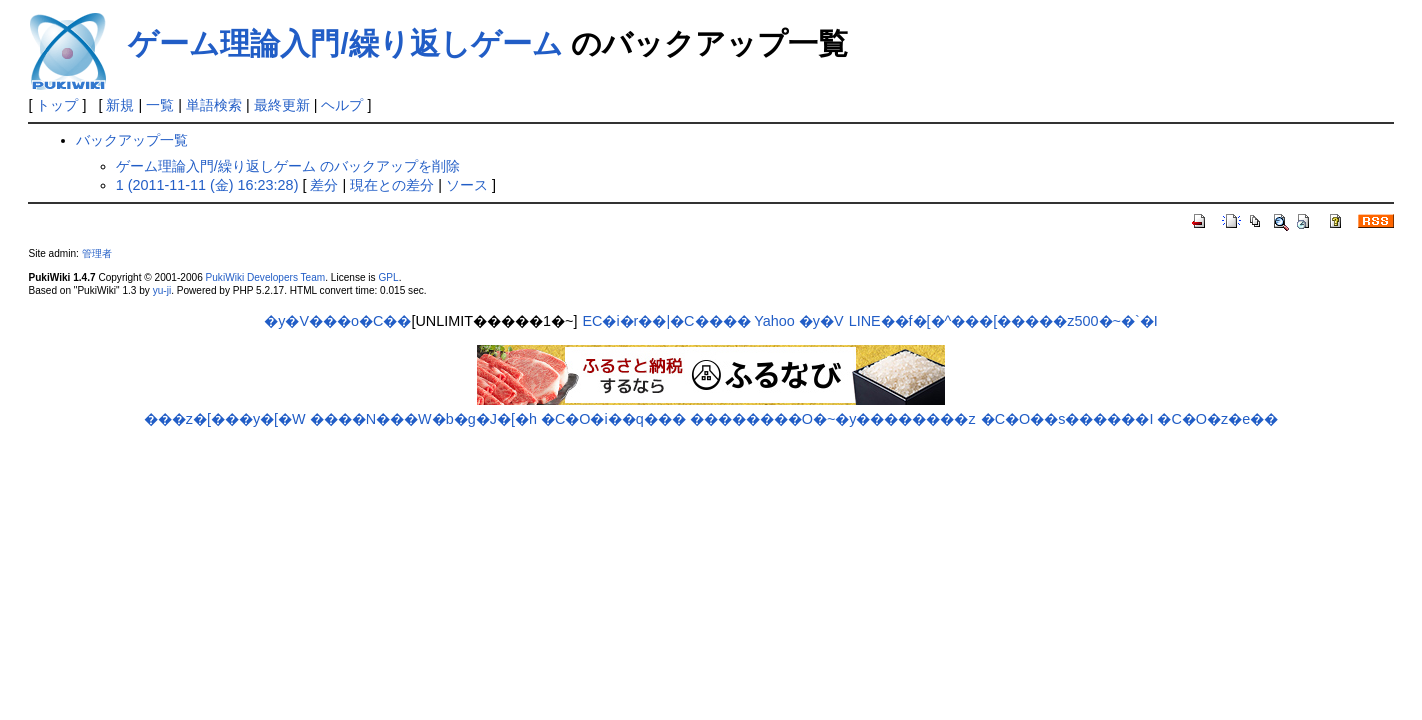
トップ (57, 105)
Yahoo (774, 321)
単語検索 (214, 105)
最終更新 (282, 105)
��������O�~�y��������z (833, 419)
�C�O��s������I (1067, 419)
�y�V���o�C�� (337, 321)
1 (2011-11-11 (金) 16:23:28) (207, 185)
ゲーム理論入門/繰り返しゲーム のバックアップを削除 (288, 166)
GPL (388, 277)
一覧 (160, 105)
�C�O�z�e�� (1217, 419)
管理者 (97, 253)
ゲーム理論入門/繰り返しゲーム (345, 43)
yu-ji (162, 290)
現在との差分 (392, 185)
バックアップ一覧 (132, 140)
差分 (324, 185)
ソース (467, 185)
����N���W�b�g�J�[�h (423, 419)
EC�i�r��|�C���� (666, 321)
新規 (120, 105)
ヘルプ (342, 105)
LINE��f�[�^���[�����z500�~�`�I (1003, 321)
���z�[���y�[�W (225, 419)
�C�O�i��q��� (613, 419)
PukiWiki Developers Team (266, 277)
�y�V (821, 321)
